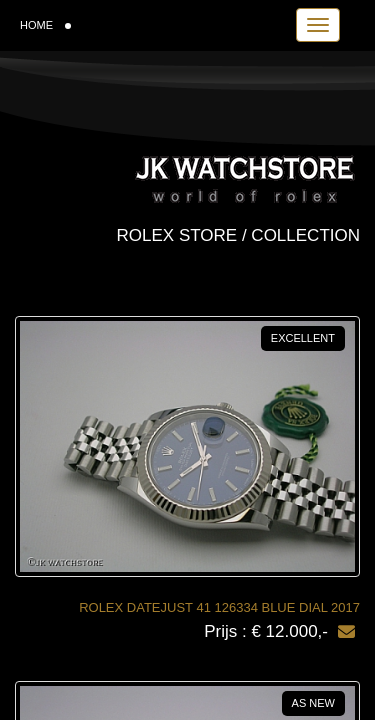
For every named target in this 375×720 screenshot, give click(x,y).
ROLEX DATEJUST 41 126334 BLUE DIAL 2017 (219, 607)
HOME (45, 25)
